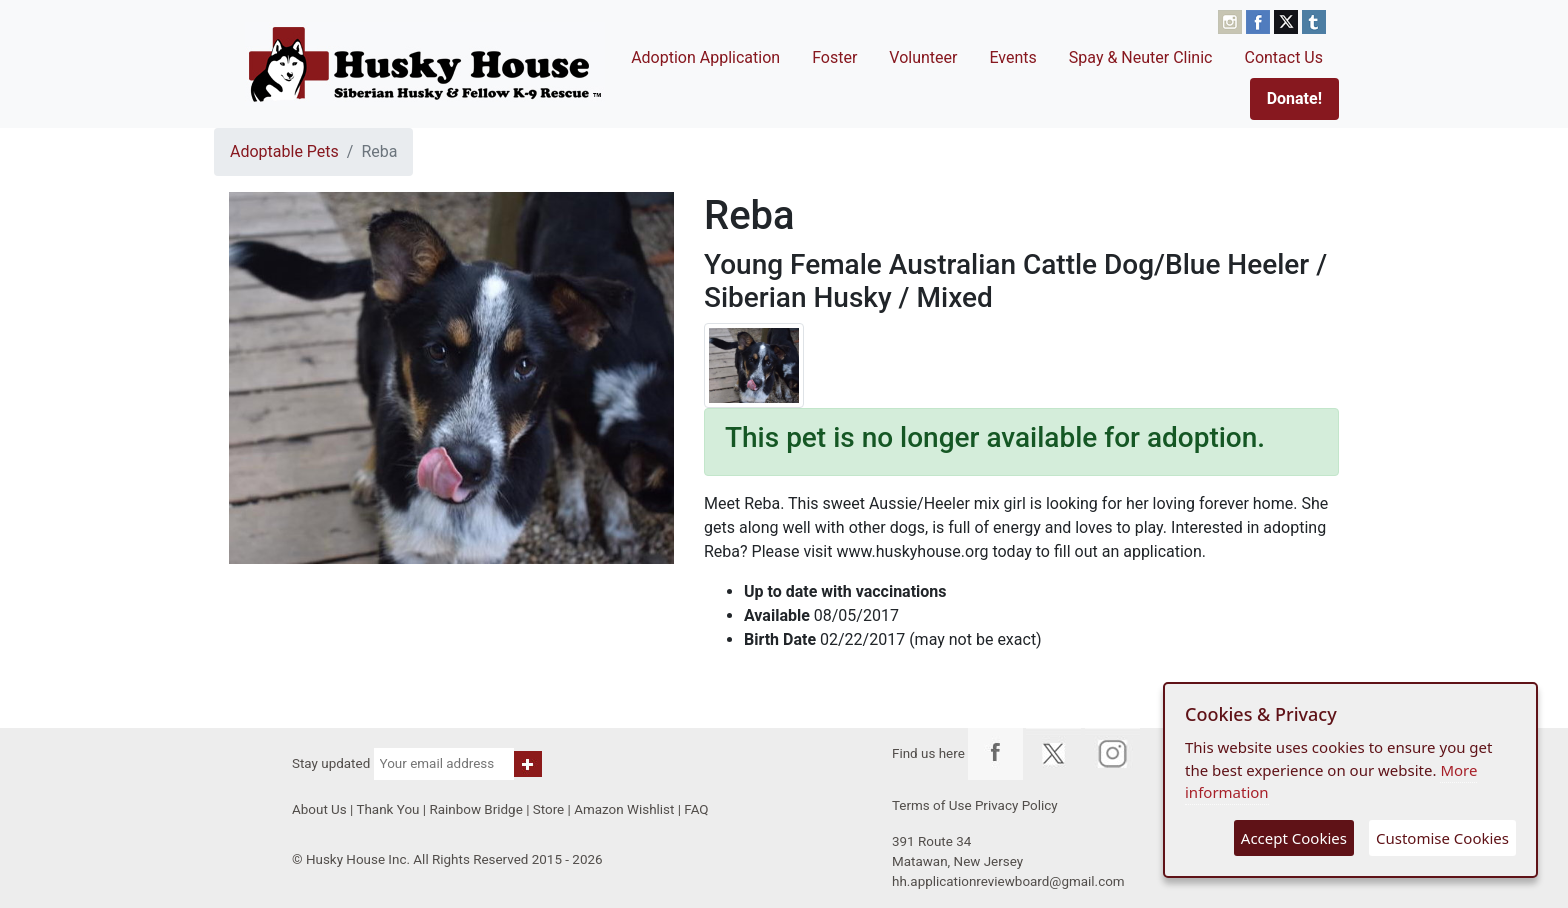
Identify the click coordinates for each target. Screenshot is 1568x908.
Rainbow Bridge (475, 809)
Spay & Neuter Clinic (1141, 57)
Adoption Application (705, 57)
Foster (834, 57)
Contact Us (1283, 57)
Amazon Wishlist (624, 809)
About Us (319, 809)
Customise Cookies (1442, 838)
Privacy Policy (1016, 805)
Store (548, 809)
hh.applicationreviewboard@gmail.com (1008, 881)
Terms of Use (932, 805)
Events (1012, 57)
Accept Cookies (1294, 838)
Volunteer (923, 57)
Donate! (1294, 98)
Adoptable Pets (284, 151)
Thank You (387, 809)
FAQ (696, 809)
